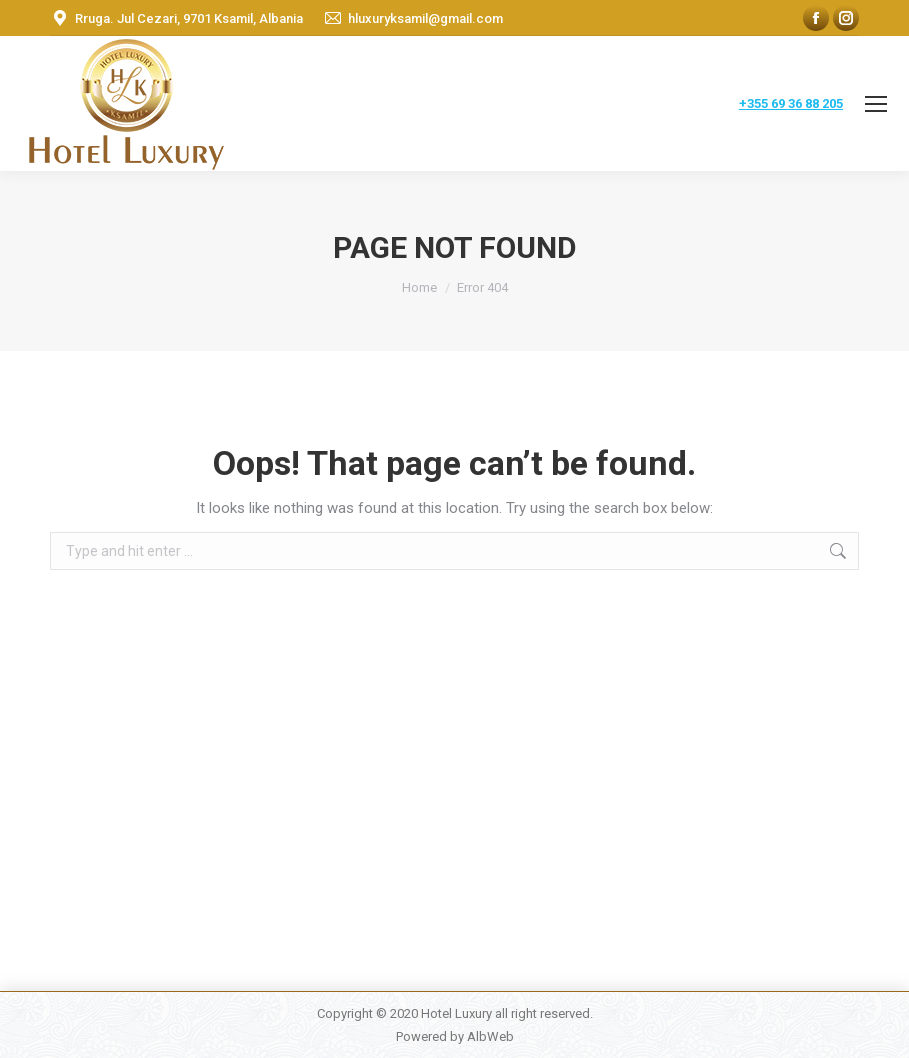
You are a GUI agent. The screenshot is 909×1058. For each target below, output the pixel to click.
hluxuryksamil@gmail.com (425, 18)
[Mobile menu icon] (876, 104)
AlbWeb (490, 1036)
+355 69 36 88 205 (791, 103)
